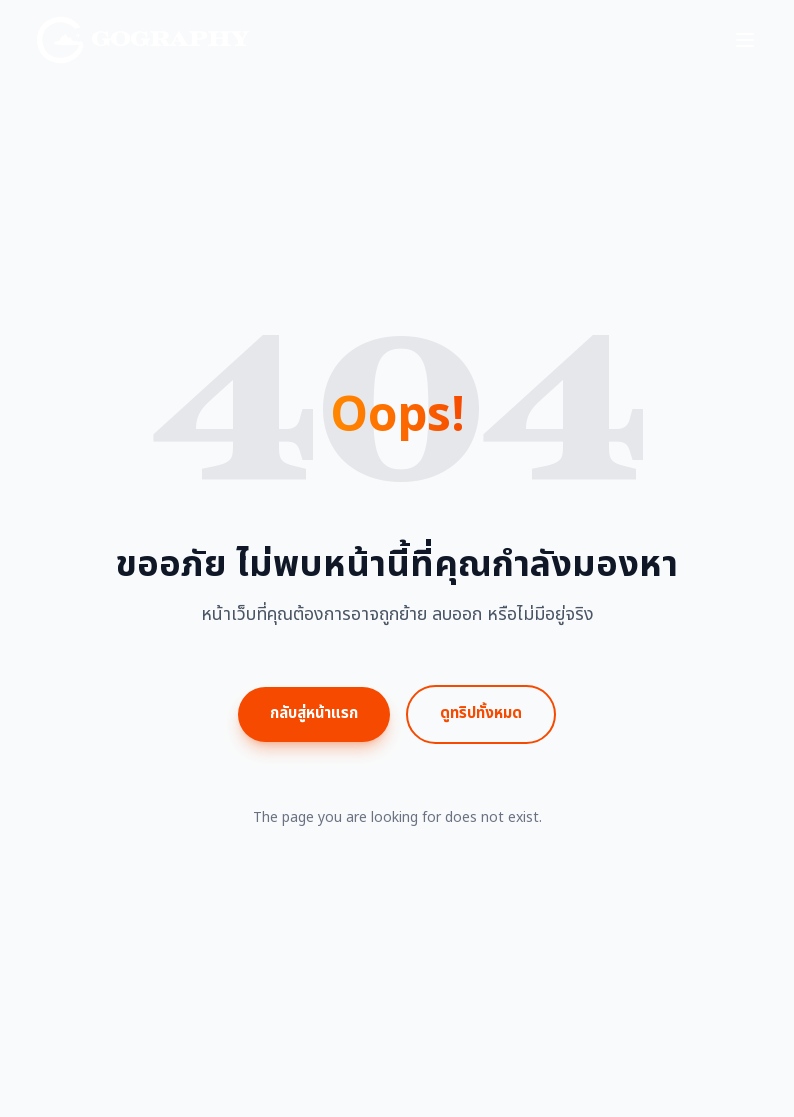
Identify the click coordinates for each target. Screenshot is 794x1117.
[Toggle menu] (745, 40)
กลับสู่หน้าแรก (314, 713)
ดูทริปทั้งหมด (481, 713)
